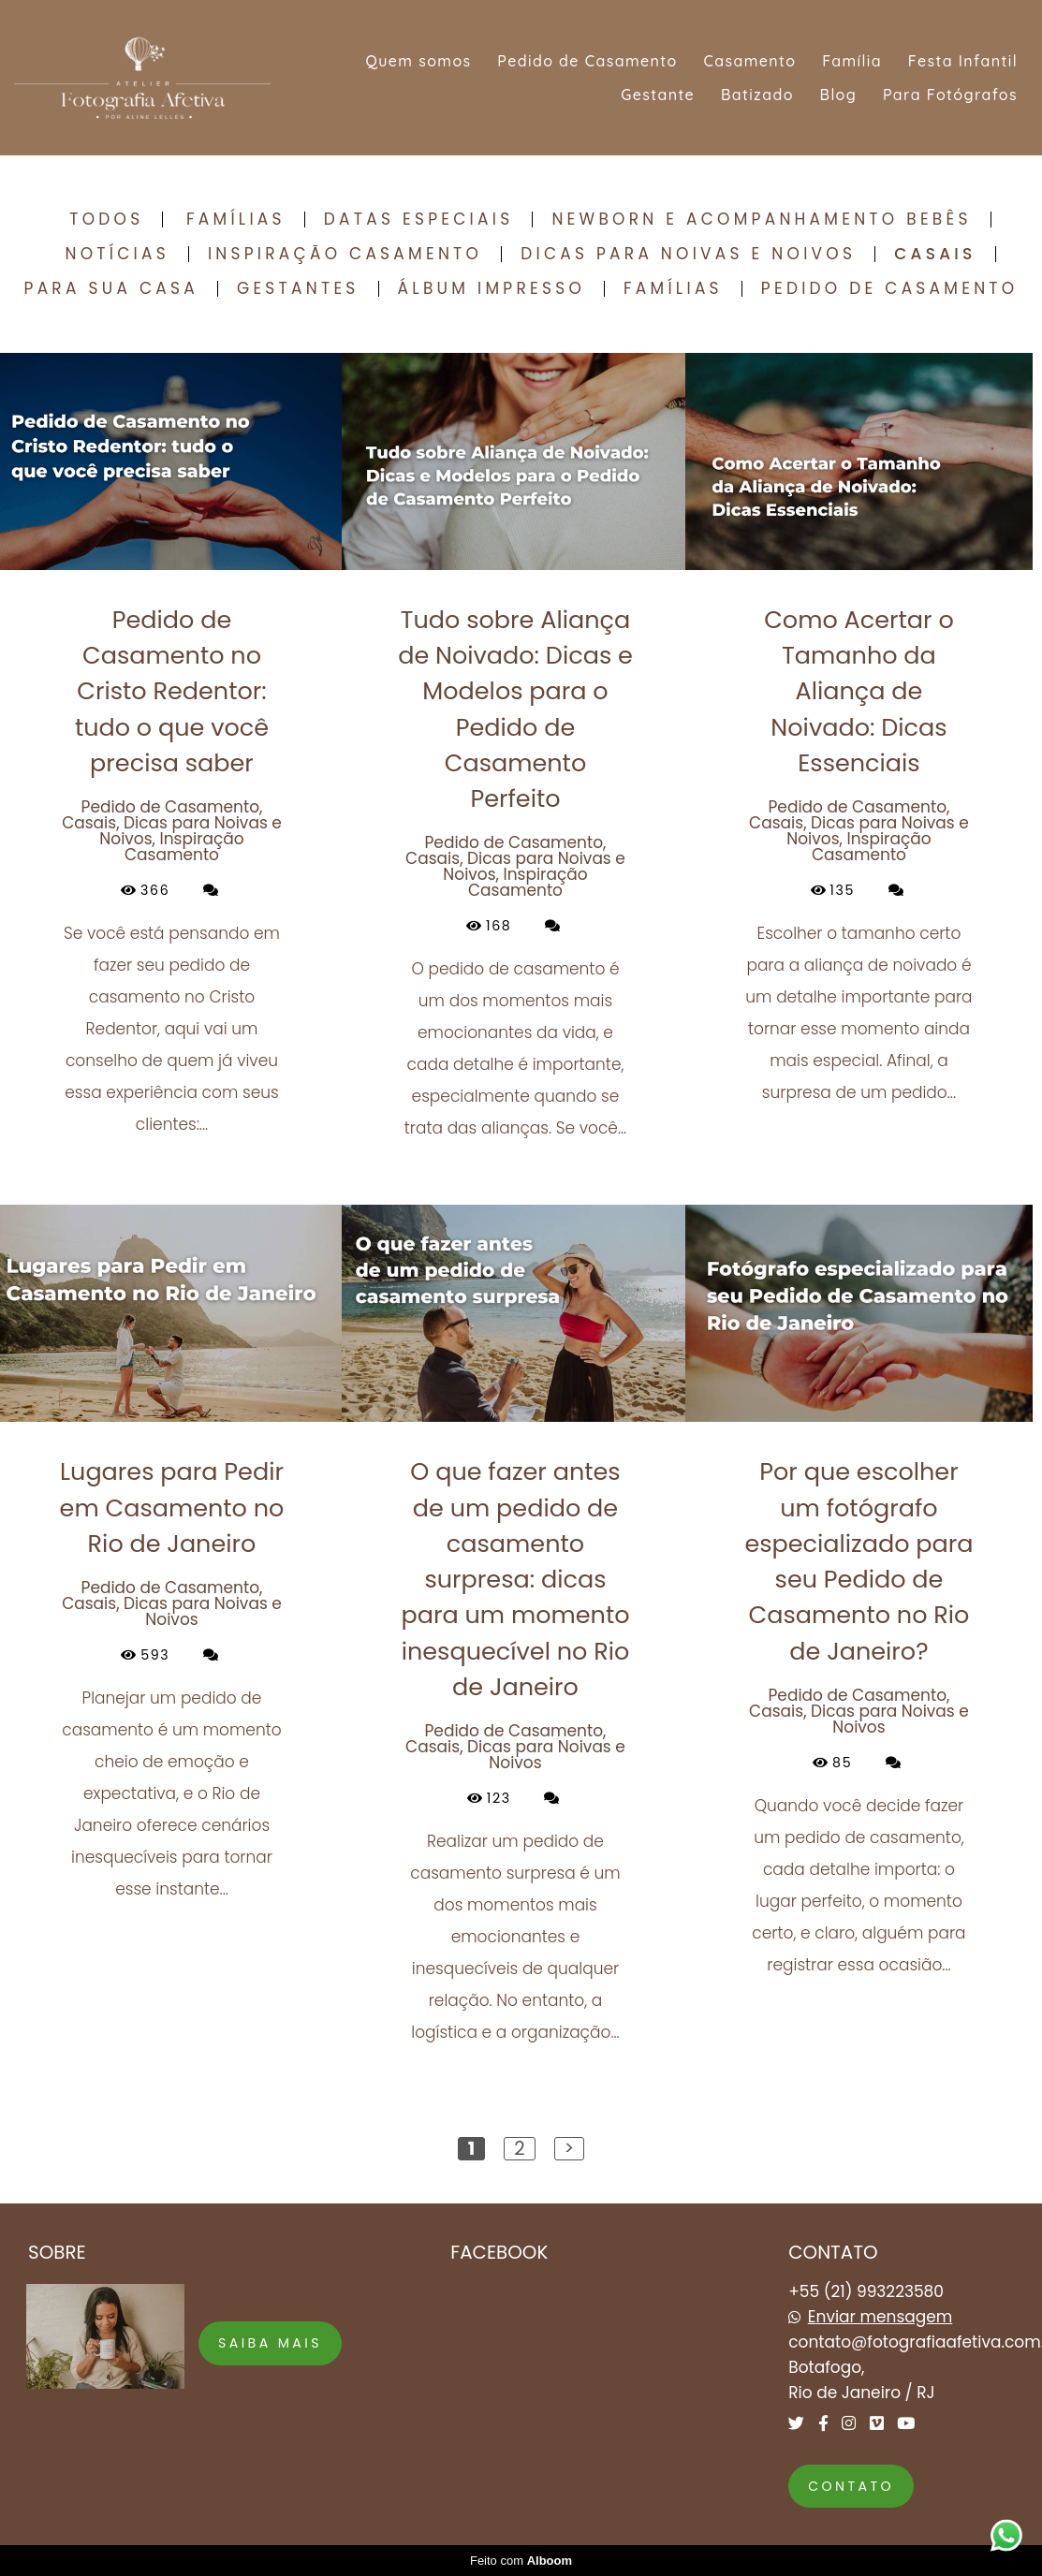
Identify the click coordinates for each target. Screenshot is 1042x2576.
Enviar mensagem (880, 2317)
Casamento (749, 60)
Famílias (236, 219)
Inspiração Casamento (345, 254)
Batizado (757, 94)
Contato (851, 2486)
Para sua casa (111, 289)
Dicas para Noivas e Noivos (688, 254)
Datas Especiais (419, 219)
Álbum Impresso (491, 289)
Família (852, 60)
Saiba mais (270, 2343)
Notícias (117, 254)
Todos (106, 219)
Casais (935, 254)
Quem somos (418, 60)
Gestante (658, 94)
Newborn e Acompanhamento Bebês (761, 219)
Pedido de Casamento (587, 60)
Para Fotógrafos (950, 94)
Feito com (521, 2561)
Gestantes (298, 289)
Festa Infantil (963, 60)
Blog (839, 94)
